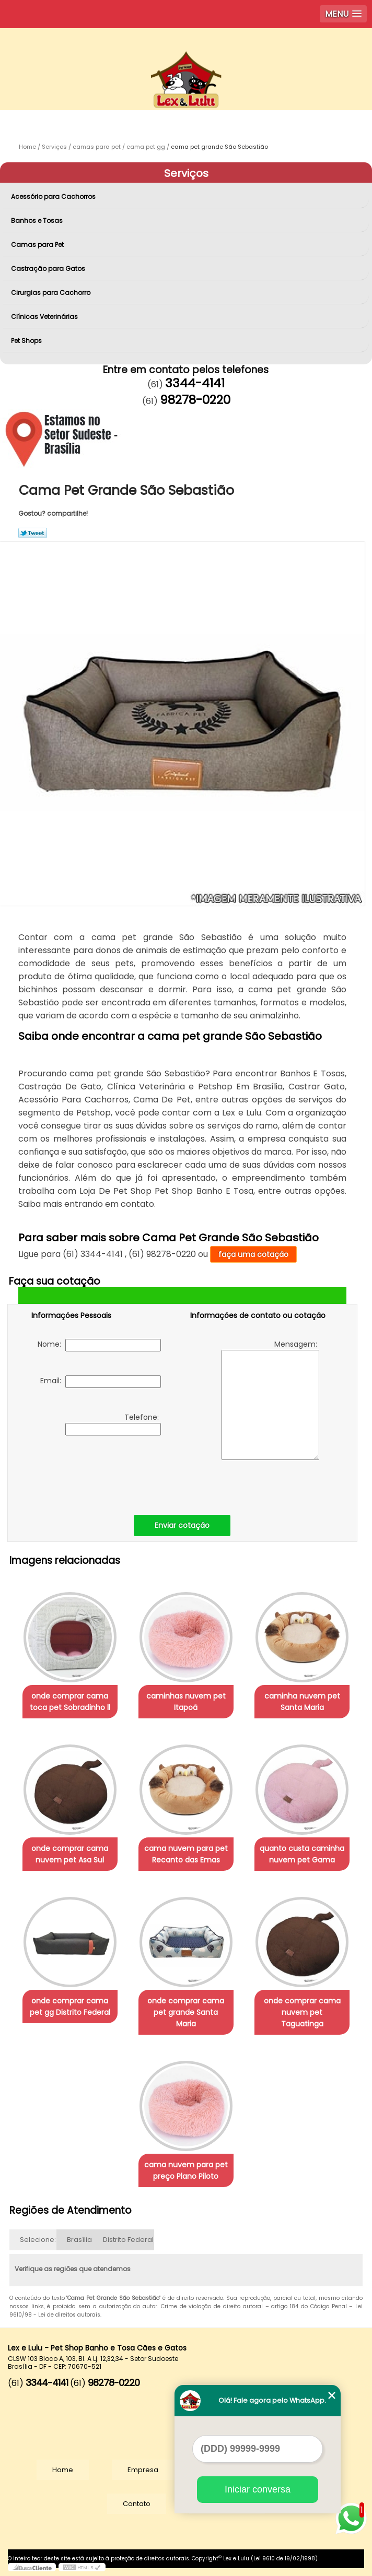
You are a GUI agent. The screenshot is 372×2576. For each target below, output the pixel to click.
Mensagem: (270, 1399)
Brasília (79, 2240)
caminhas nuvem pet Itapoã (186, 1702)
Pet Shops (27, 340)
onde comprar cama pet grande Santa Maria (185, 2012)
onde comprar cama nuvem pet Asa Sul (69, 1854)
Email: (100, 1381)
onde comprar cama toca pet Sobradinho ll (70, 1702)
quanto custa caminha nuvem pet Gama (302, 1854)
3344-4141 (195, 383)
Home (62, 2470)
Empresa (142, 2470)
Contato (136, 2504)
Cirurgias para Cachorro (51, 292)
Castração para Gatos (49, 268)
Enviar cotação (182, 1525)
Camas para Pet (38, 244)
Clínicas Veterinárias (45, 316)
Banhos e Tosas (37, 220)
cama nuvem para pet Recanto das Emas (186, 1854)
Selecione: (38, 2240)
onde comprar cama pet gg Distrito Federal (70, 2006)
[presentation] (97, 1472)
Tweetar (32, 533)
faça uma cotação (253, 1254)
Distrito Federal (128, 2240)
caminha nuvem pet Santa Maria (302, 1702)
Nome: (99, 1345)
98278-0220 (195, 399)
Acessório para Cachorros (54, 196)
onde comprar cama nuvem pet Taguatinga (302, 2012)
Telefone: (113, 1423)
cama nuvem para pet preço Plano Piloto (186, 2170)
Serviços (186, 173)
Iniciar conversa (257, 2489)
